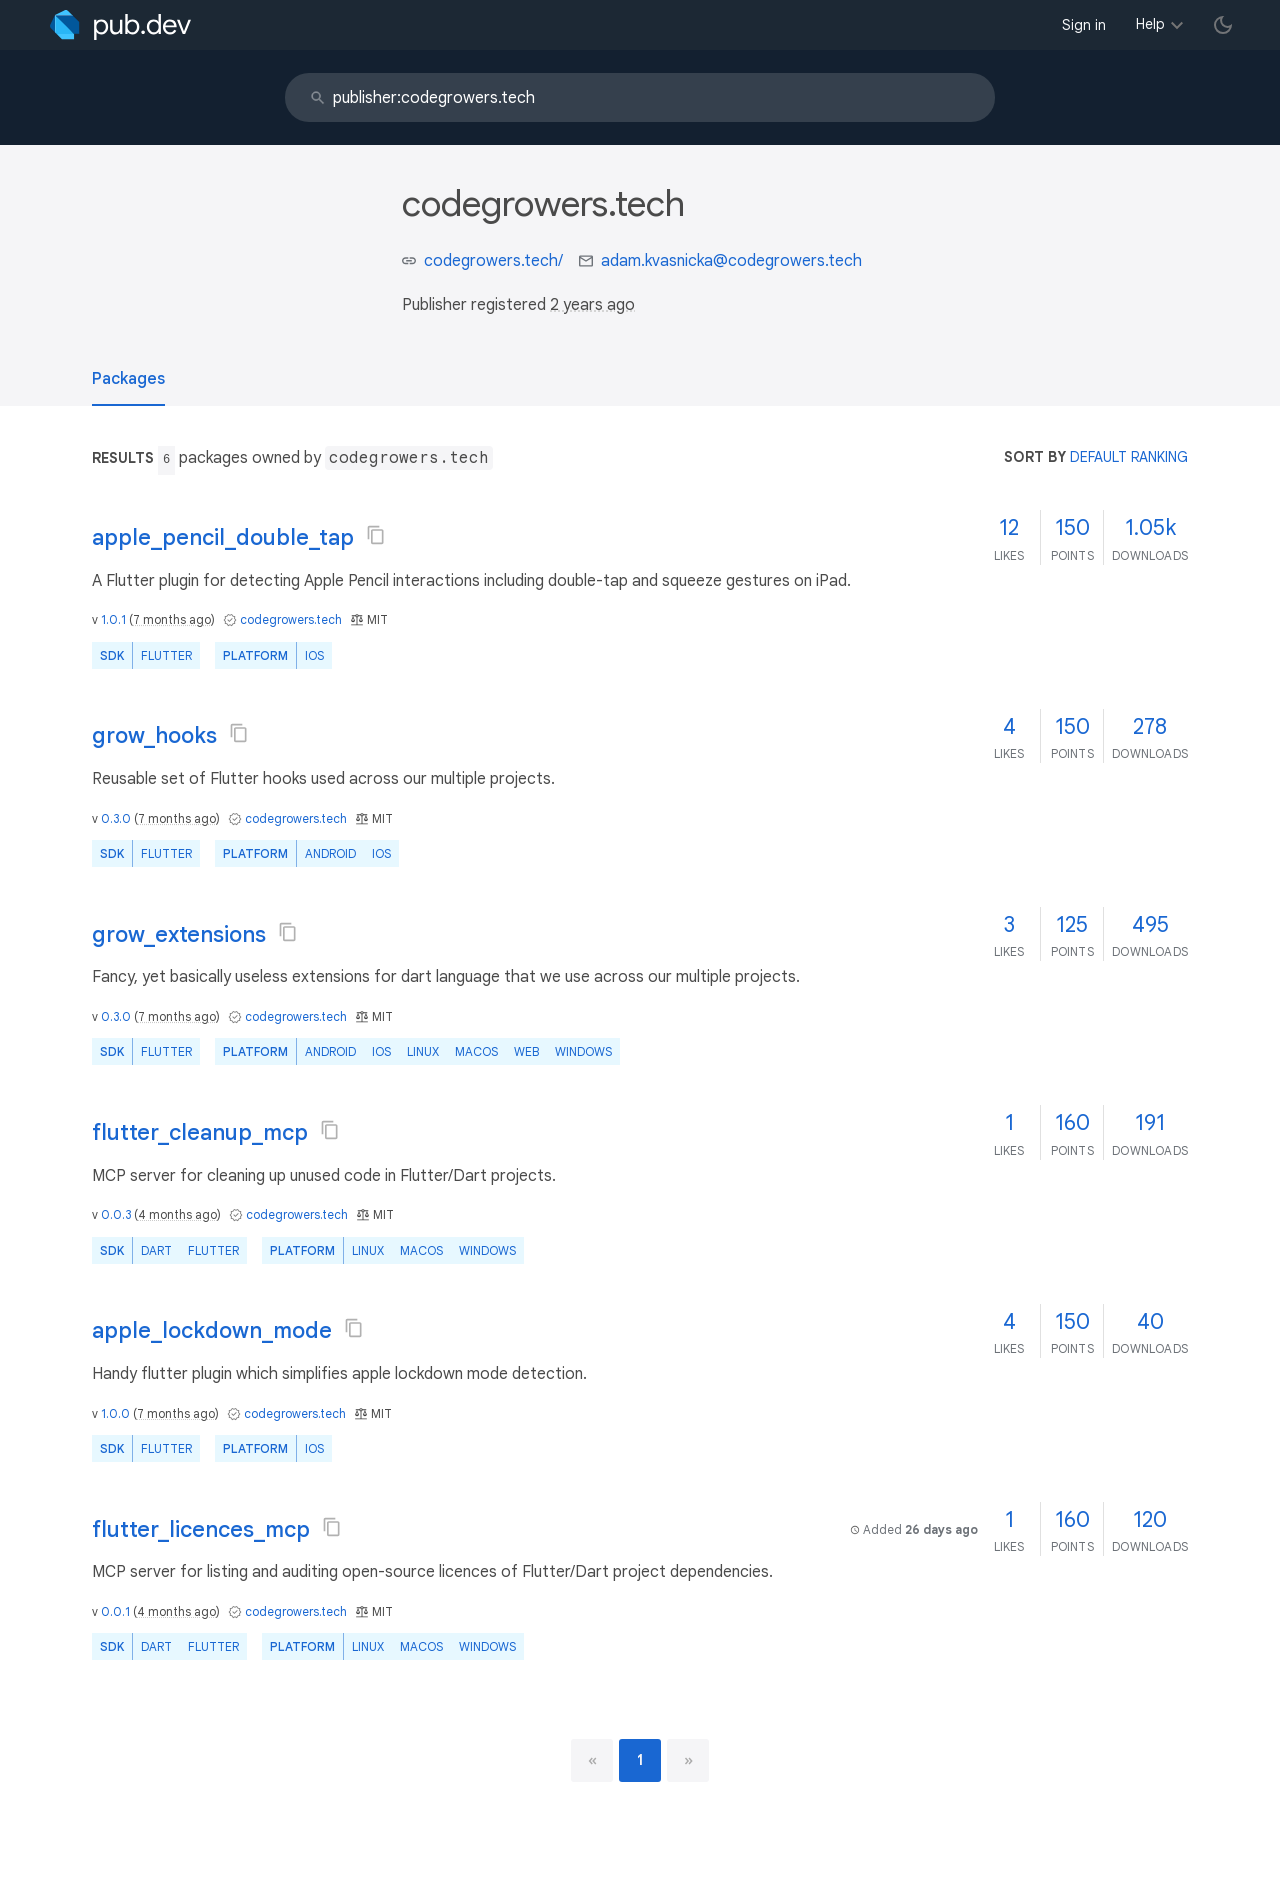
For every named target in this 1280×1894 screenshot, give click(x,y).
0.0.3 (116, 1214)
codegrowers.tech (291, 619)
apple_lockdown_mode (212, 1330)
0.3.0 (116, 818)
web (526, 1051)
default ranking (1129, 457)
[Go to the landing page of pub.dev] (120, 25)
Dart (156, 1250)
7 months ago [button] (172, 619)
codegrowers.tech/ (493, 261)
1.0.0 (115, 1413)
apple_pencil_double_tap (223, 537)
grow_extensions (179, 934)
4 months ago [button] (177, 1214)
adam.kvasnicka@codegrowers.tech (731, 261)
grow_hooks (154, 735)
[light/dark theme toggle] (1223, 25)
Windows (583, 1051)
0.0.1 (115, 1611)
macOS (476, 1051)
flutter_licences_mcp (201, 1529)
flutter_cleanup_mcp (200, 1132)
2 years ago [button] (592, 305)
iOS (314, 655)
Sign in (1084, 25)
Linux (423, 1051)
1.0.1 (113, 619)
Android (330, 853)
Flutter (166, 655)
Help (1150, 24)
